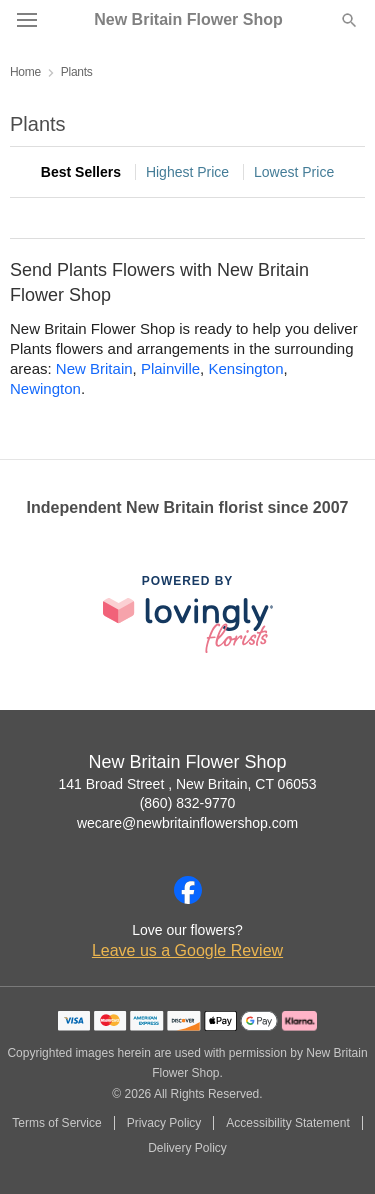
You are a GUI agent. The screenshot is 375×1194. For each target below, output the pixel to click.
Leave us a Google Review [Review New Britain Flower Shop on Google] (187, 950)
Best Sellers (81, 172)
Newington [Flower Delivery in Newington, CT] (45, 388)
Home (25, 72)
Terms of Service (56, 1123)
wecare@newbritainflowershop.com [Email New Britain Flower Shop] (187, 823)
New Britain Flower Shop (188, 20)
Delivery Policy (187, 1148)
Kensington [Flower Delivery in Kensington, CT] (245, 368)
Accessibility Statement (287, 1123)
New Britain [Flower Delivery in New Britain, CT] (94, 368)
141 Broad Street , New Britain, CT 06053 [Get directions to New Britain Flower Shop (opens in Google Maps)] (187, 784)
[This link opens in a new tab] (188, 613)
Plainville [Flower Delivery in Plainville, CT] (170, 368)
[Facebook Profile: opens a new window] (188, 890)
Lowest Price (294, 172)
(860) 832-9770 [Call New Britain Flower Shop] (188, 803)
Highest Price (187, 172)
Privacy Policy (164, 1123)
